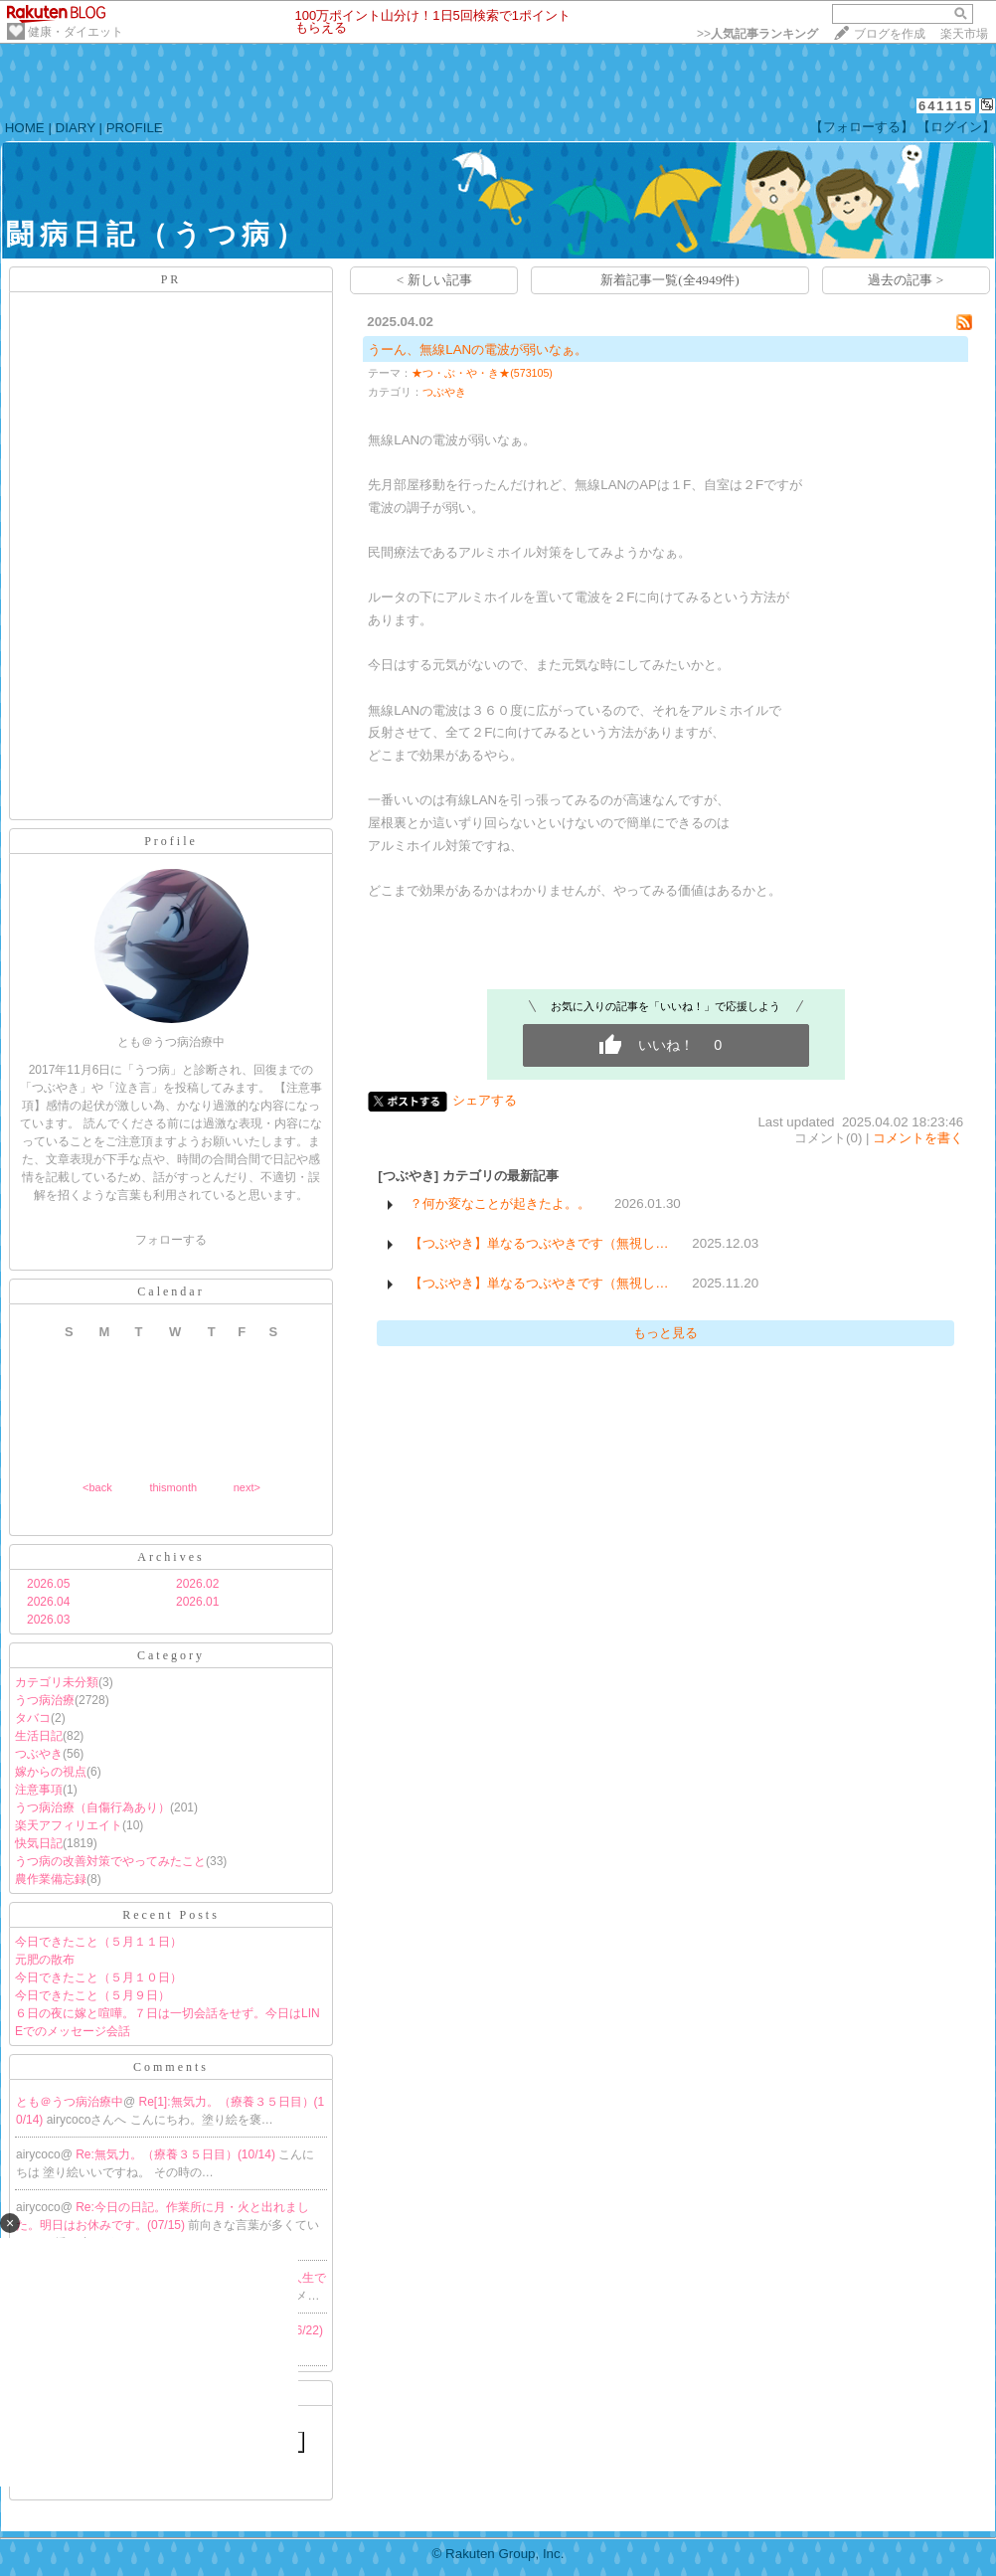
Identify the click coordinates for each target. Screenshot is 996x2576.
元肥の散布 (45, 1960)
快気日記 (39, 1843)
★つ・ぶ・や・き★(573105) (482, 373)
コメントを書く (918, 1137)
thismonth (173, 1487)
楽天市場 (964, 34)
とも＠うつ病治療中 (69, 2102)
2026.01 (197, 1602)
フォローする (171, 1240)
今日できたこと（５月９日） (92, 1995)
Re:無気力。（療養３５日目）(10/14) (177, 2154)
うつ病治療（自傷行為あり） (92, 1807)
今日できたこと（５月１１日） (98, 1942)
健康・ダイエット (75, 32)
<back (97, 1487)
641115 (945, 105)
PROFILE (134, 127)
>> (757, 34)
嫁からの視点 (50, 1772)
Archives (170, 1557)
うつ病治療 (45, 1700)
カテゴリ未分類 (56, 1682)
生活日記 (39, 1736)
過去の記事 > (905, 279)
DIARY (75, 127)
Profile (171, 841)
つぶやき (39, 1754)
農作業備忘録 (50, 1879)
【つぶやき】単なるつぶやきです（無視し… (539, 1243)
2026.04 (48, 1602)
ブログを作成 (889, 34)
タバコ (33, 1718)
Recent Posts (171, 1915)
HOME (25, 127)
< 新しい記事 (434, 279)
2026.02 (197, 1584)
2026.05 (48, 1584)
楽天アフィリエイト (68, 1825)
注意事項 (39, 1790)
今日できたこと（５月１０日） (98, 1977)
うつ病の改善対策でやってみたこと (110, 1861)
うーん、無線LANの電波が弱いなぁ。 (477, 349)
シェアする (484, 1100)
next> (247, 1487)
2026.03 (48, 1620)
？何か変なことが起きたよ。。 (500, 1203)
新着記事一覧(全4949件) (670, 279)
